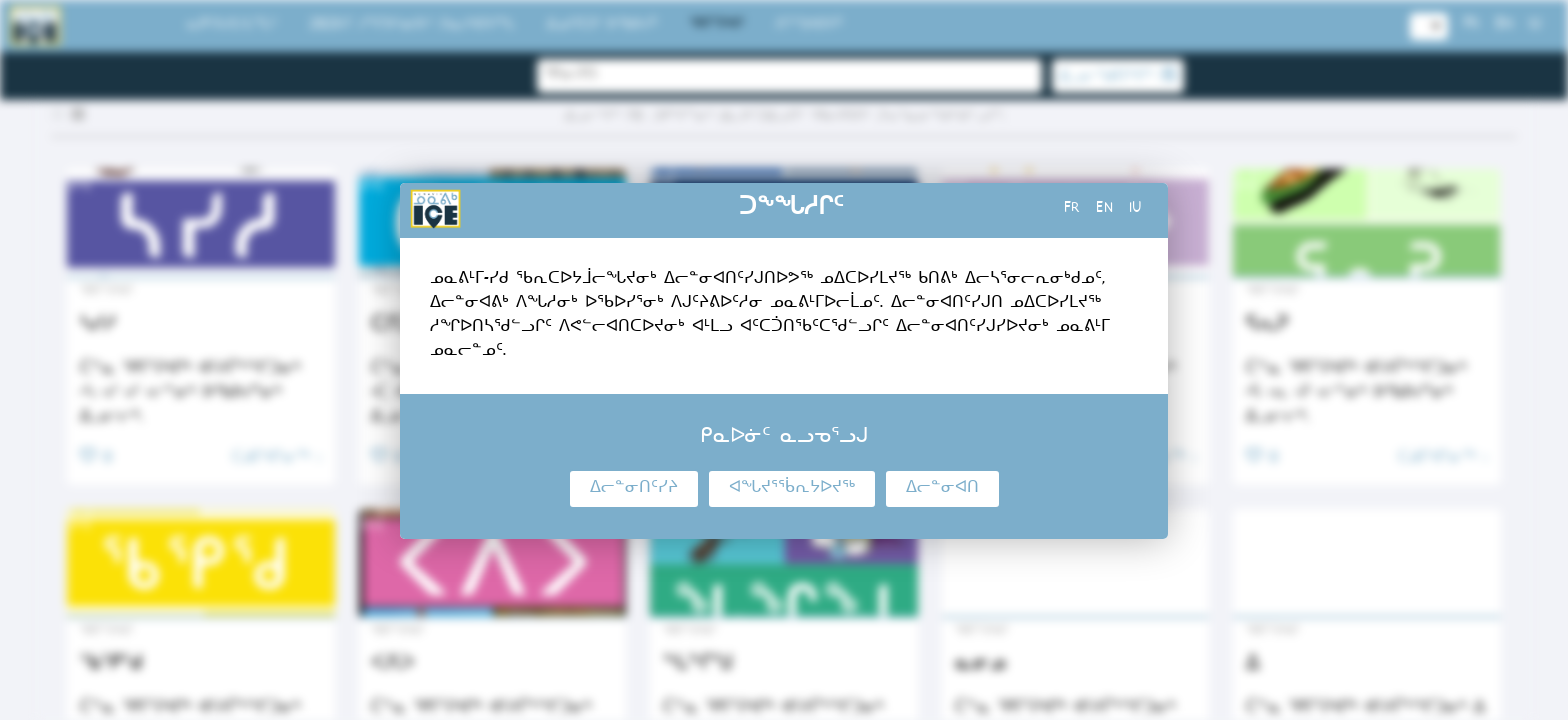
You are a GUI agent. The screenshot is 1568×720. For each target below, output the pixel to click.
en (1104, 210)
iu (1135, 210)
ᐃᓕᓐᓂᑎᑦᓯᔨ (634, 489)
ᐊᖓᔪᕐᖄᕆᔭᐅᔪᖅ (792, 489)
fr (1072, 210)
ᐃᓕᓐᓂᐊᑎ (942, 489)
